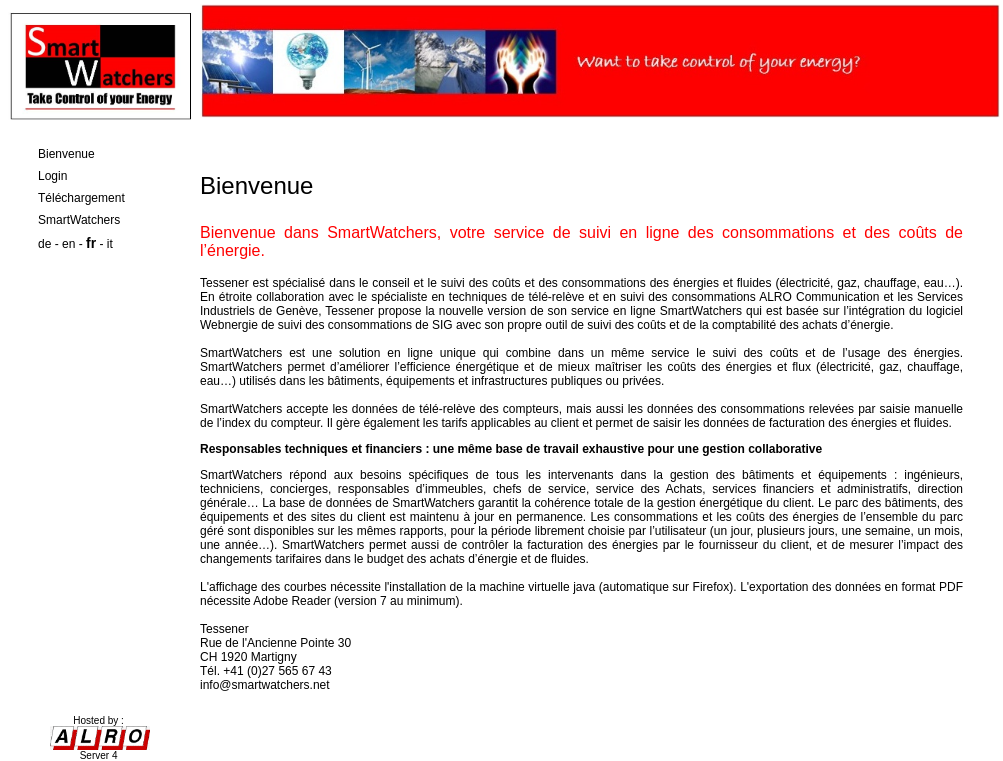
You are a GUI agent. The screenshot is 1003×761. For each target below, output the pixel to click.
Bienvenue (66, 154)
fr (91, 243)
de (44, 244)
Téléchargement (81, 198)
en (68, 244)
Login (52, 176)
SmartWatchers (79, 220)
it (110, 244)
